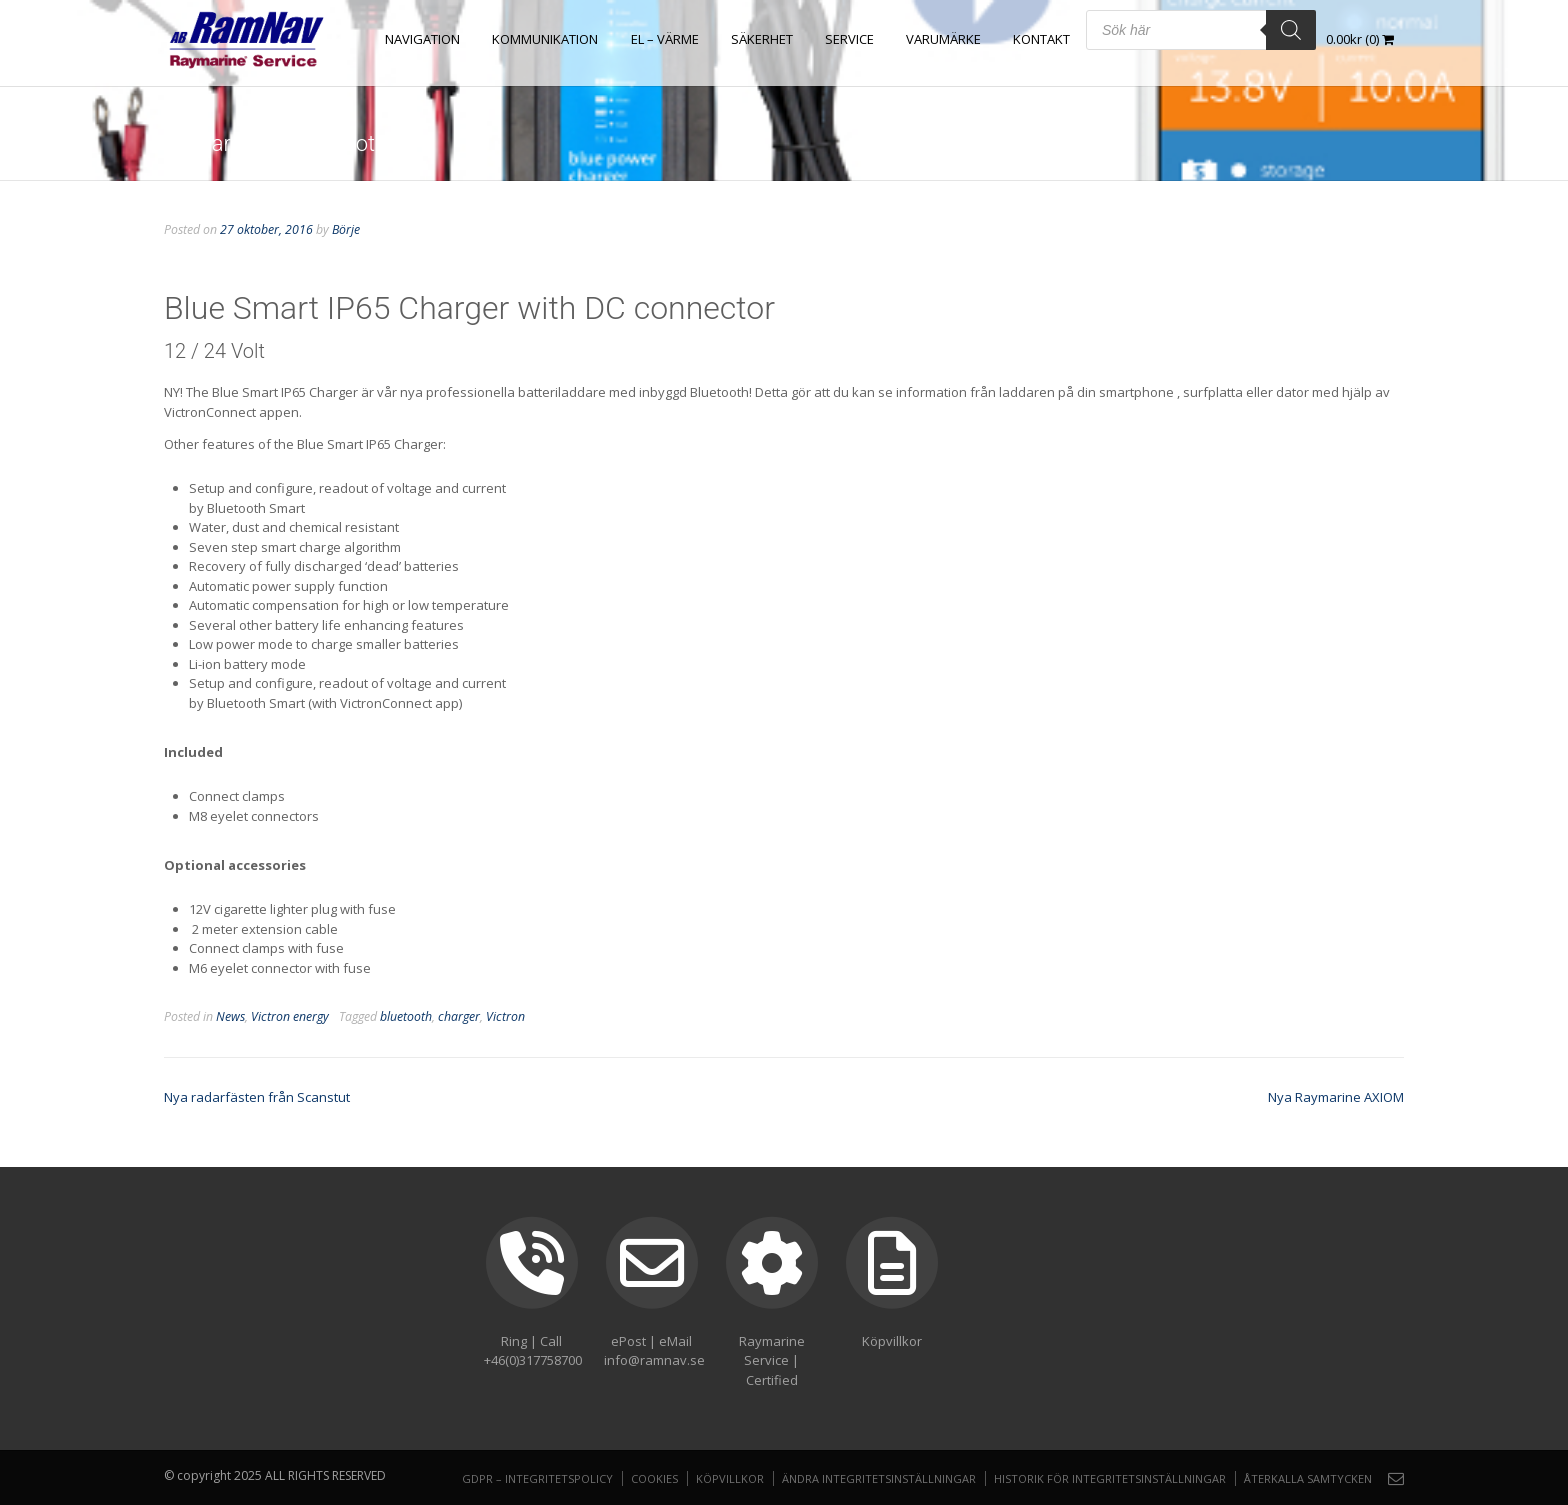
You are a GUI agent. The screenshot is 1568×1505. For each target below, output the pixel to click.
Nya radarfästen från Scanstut (257, 1097)
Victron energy (290, 1016)
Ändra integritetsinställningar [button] (879, 1478)
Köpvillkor (730, 1478)
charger (459, 1016)
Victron (505, 1016)
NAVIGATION (423, 39)
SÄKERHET (762, 39)
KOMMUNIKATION (546, 39)
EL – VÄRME (665, 39)
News (230, 1016)
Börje (346, 229)
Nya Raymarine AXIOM (1336, 1097)
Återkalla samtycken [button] (1308, 1478)
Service (849, 39)
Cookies (654, 1478)
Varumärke (943, 39)
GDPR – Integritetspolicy (537, 1478)
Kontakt (1041, 39)
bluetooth (406, 1016)
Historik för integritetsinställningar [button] (1110, 1478)
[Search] (1291, 30)
